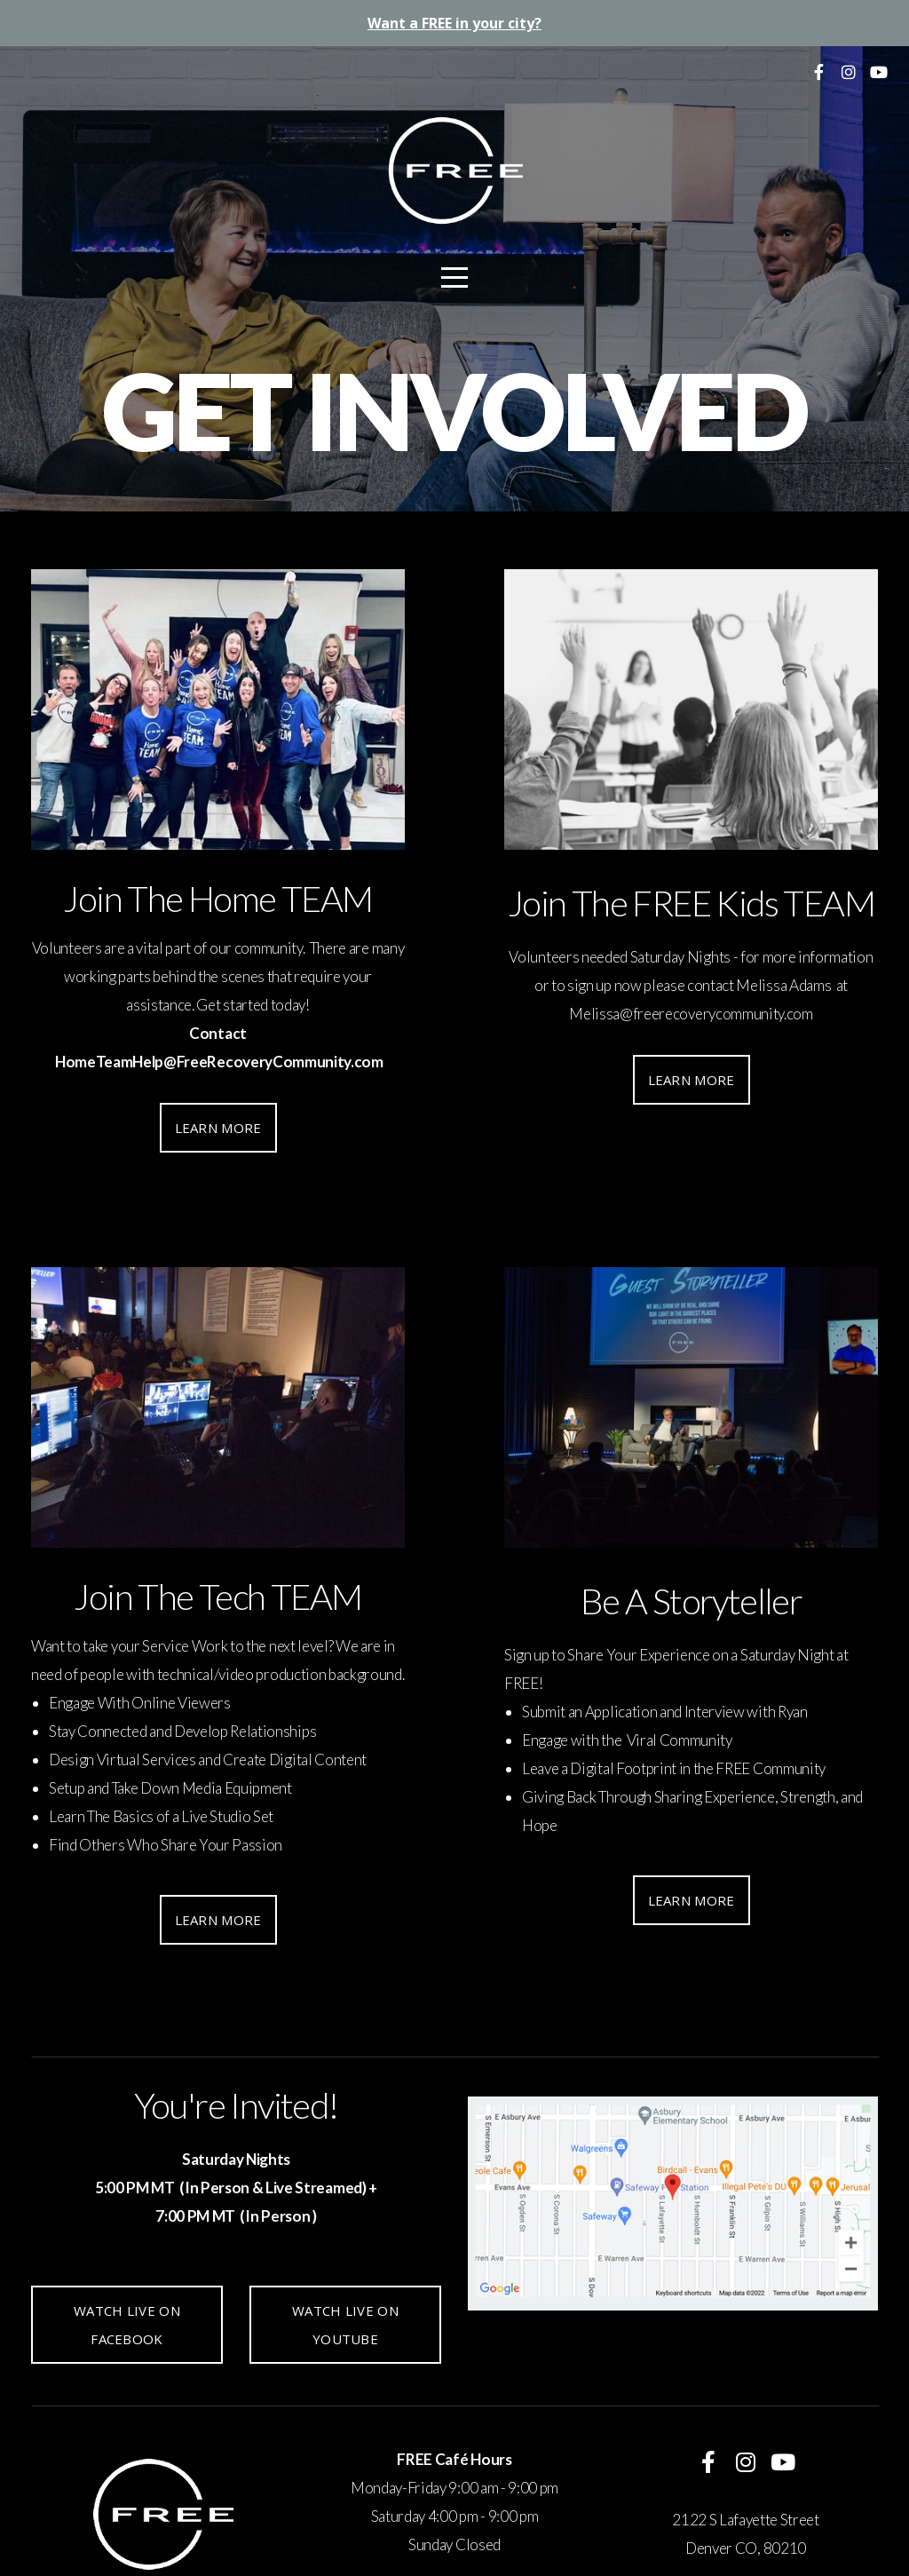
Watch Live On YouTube (345, 2325)
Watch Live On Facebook (127, 2325)
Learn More (218, 1128)
